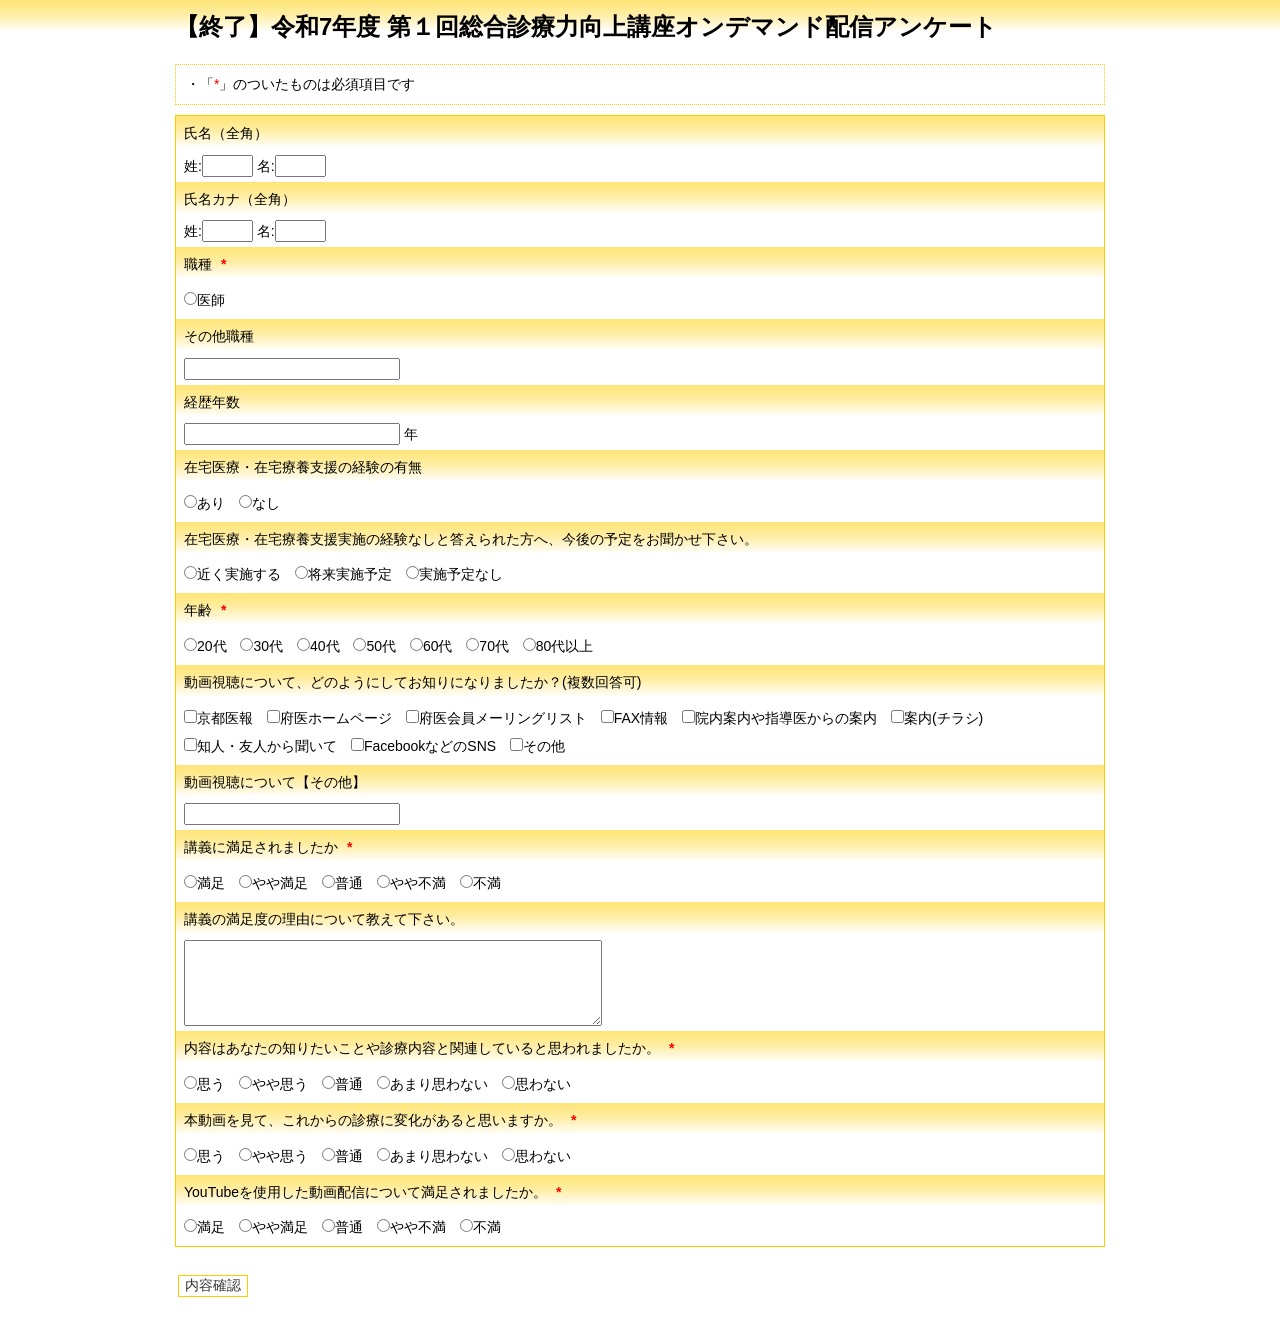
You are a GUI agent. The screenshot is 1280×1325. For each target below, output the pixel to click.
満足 (204, 883)
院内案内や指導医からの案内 (779, 718)
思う (204, 1084)
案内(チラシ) (937, 718)
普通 (342, 883)
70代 (487, 646)
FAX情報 (634, 718)
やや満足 (273, 883)
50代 (374, 646)
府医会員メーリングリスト (496, 718)
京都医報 (218, 718)
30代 (261, 646)
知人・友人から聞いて (260, 746)
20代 (205, 646)
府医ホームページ (329, 718)
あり (204, 503)
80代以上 (558, 646)
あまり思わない (432, 1084)
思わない (536, 1084)
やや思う (273, 1084)
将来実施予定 (343, 574)
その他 (537, 746)
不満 (480, 883)
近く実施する (232, 574)
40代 (318, 646)
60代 (431, 646)
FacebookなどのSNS (423, 746)
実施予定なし (454, 574)
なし (259, 503)
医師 (204, 300)
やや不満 (411, 883)
